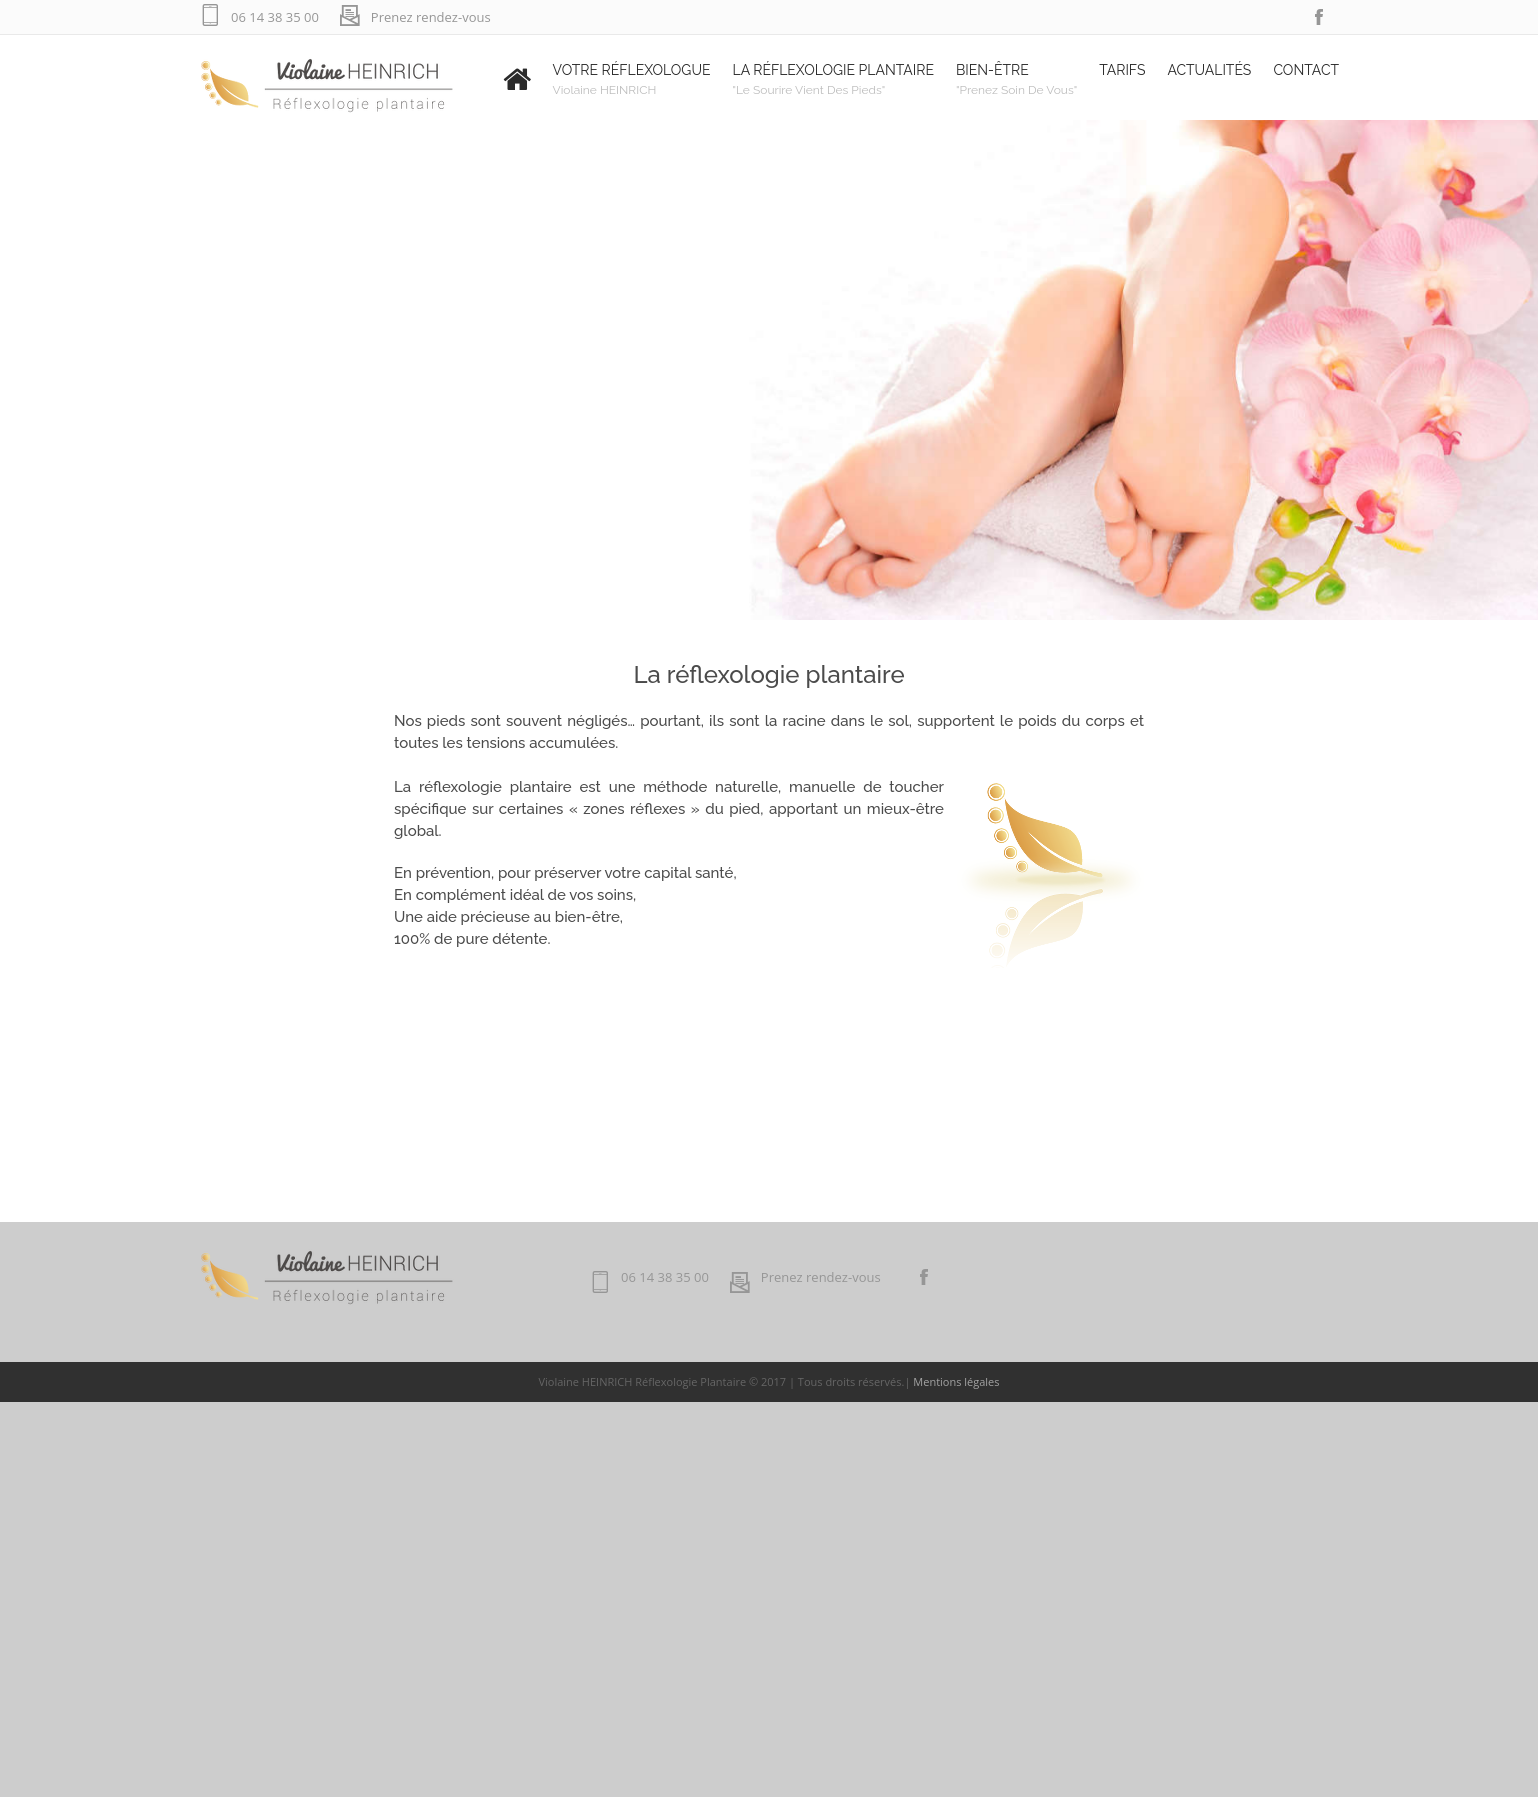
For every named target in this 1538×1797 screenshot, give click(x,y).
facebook (1319, 17)
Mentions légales (956, 1381)
